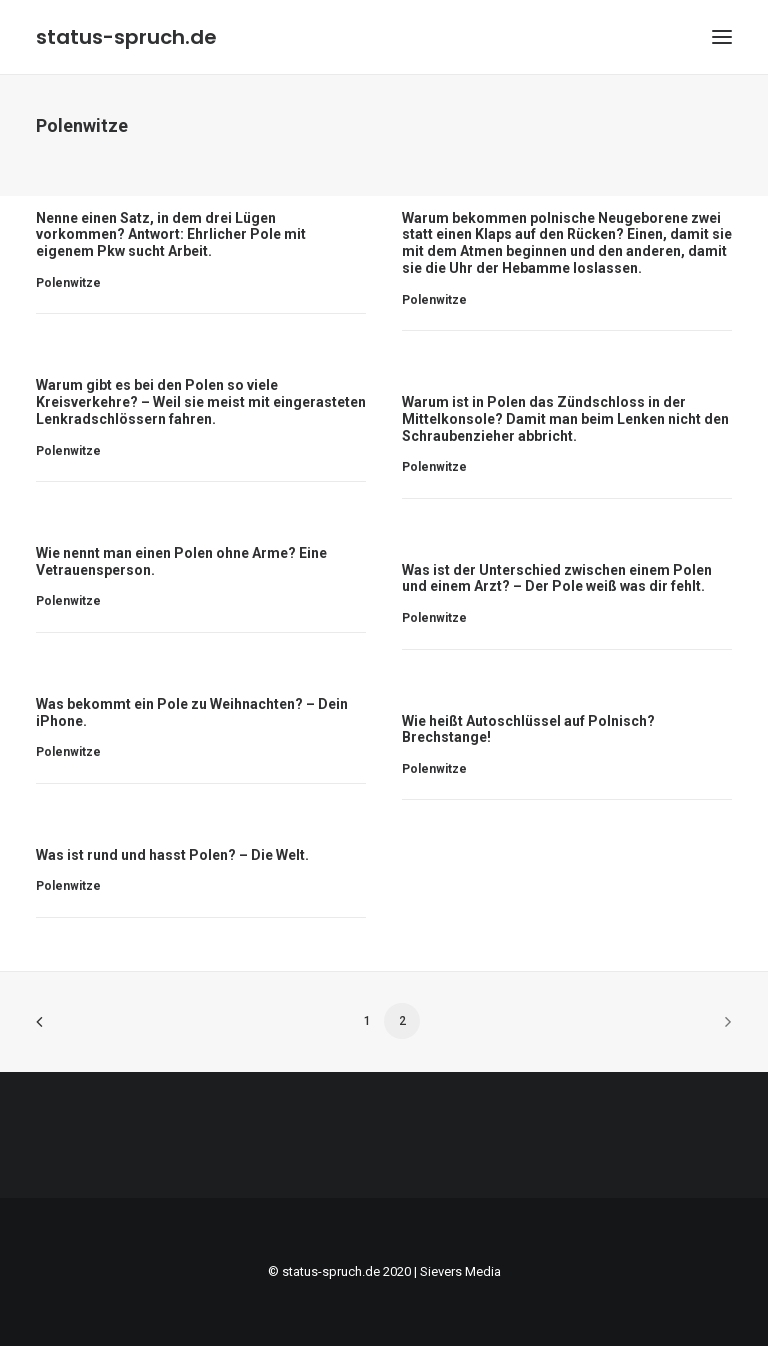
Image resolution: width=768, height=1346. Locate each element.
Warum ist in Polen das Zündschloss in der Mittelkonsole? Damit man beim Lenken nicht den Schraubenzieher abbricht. (565, 419)
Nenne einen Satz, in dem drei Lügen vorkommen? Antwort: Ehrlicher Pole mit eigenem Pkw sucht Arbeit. (171, 235)
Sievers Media (460, 1271)
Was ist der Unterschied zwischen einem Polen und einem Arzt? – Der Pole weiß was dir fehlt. (557, 578)
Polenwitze (68, 283)
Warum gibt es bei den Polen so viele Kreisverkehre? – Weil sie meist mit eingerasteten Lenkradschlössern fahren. (201, 402)
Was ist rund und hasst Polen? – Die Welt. (172, 855)
